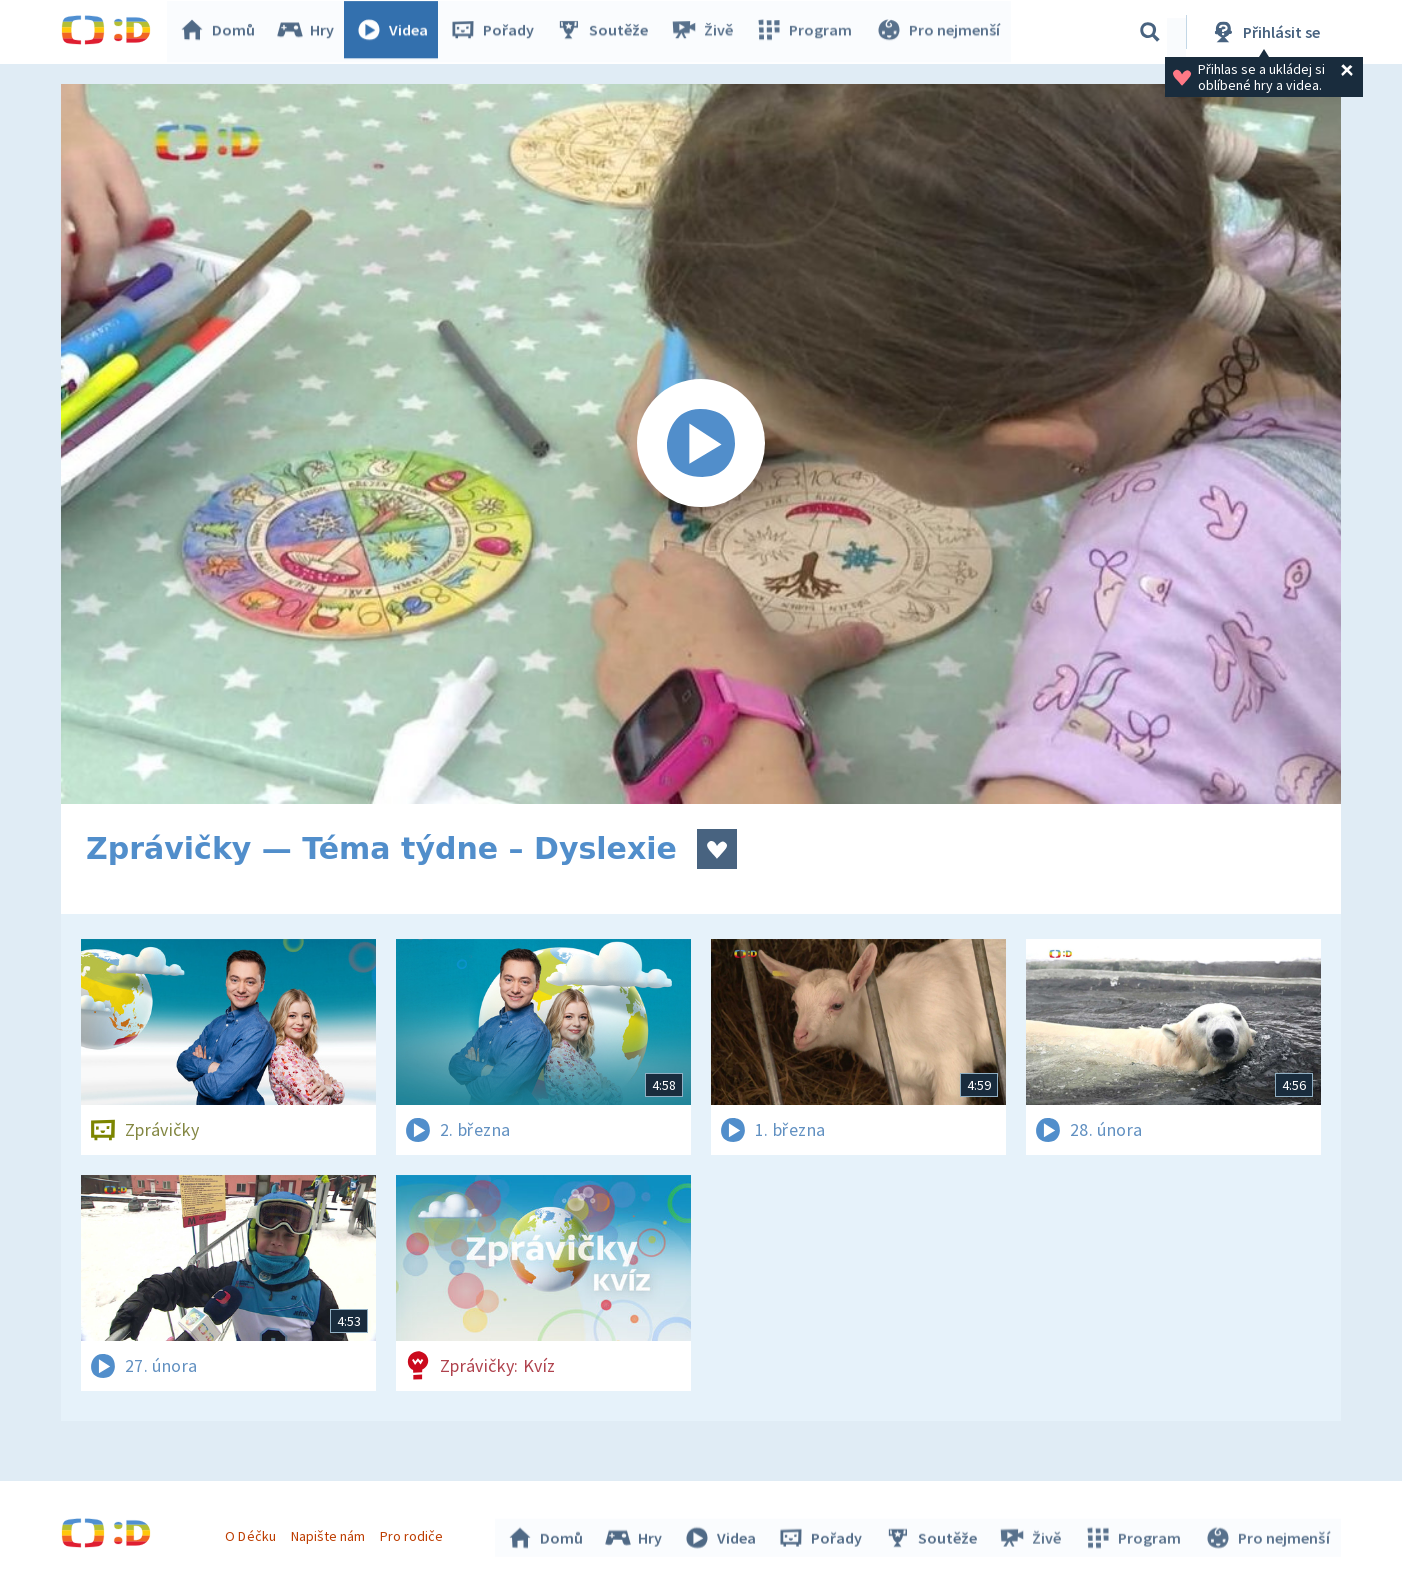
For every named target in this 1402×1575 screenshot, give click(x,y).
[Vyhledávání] (1150, 32)
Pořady (497, 32)
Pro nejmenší (939, 32)
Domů (222, 32)
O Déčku (253, 1533)
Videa (397, 32)
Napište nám (330, 1533)
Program (807, 32)
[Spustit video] (701, 444)
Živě (706, 32)
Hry (310, 32)
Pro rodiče (414, 1533)
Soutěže (607, 32)
